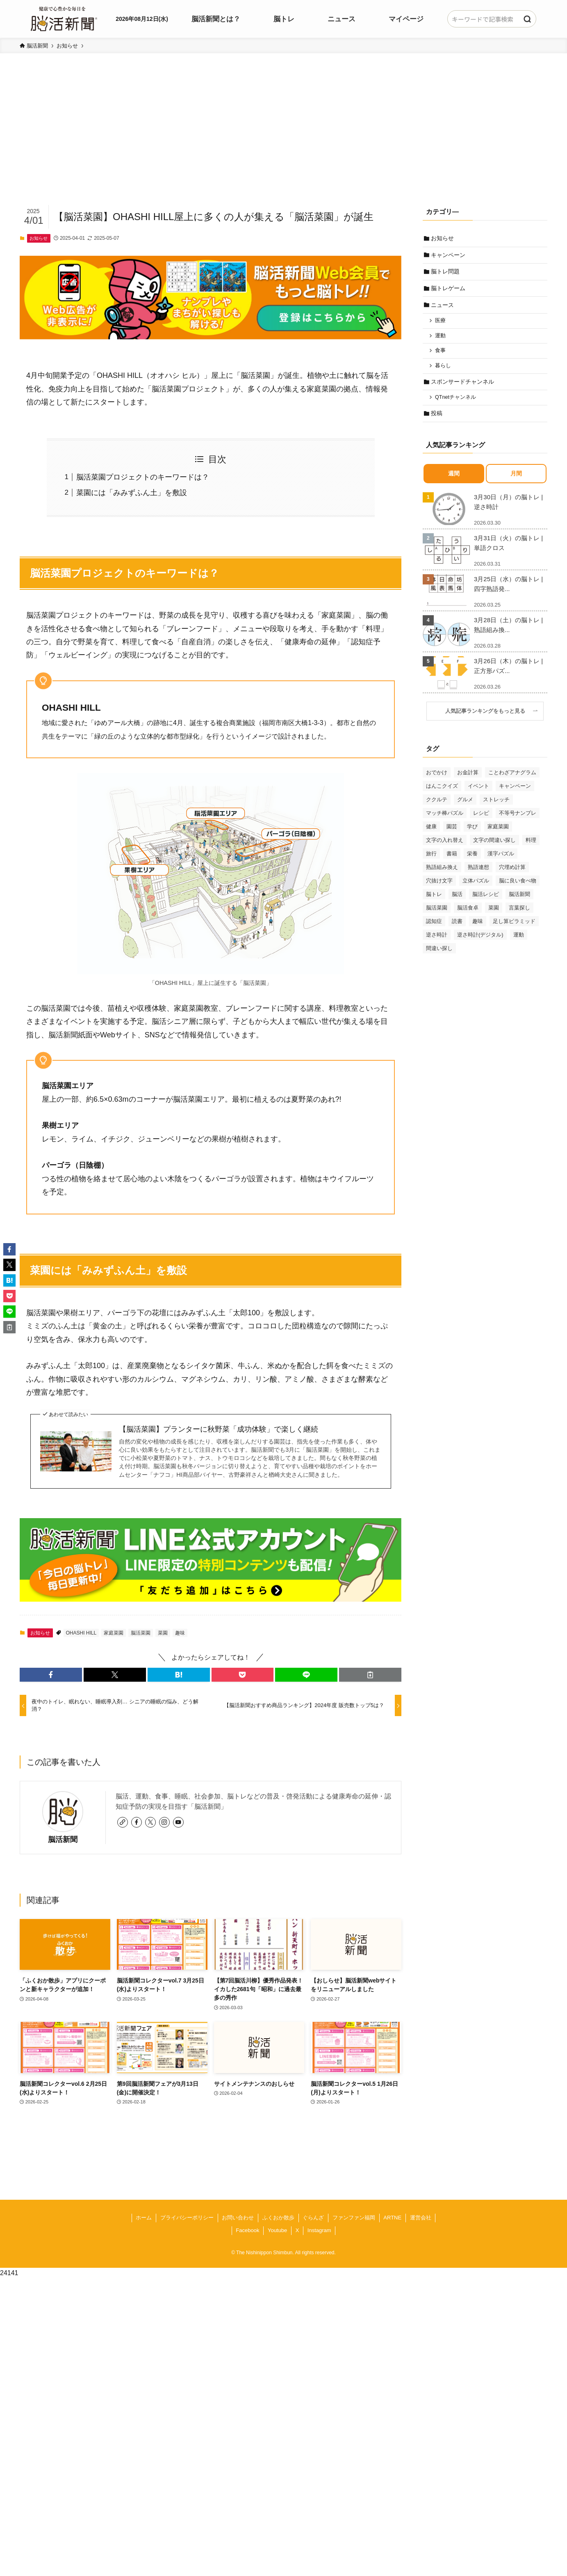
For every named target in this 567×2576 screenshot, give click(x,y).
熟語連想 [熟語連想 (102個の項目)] (478, 872)
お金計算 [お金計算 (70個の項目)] (467, 777)
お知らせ (39, 238)
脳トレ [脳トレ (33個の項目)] (434, 899)
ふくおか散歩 (278, 2217)
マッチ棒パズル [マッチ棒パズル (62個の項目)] (444, 817)
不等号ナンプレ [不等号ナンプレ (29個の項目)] (517, 817)
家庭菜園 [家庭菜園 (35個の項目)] (498, 831)
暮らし (444, 369)
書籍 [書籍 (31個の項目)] (451, 858)
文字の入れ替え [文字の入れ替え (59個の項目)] (444, 844)
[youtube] (178, 1822)
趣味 (180, 1633)
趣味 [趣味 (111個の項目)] (477, 926)
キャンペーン (448, 255)
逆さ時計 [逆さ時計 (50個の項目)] (436, 939)
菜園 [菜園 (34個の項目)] (493, 912)
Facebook (247, 2230)
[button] (51, 1675)
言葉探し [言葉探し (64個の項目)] (519, 912)
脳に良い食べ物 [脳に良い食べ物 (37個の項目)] (517, 885)
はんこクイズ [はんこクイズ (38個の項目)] (442, 790)
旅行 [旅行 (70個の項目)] (431, 858)
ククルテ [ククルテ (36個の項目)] (436, 804)
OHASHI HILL (81, 1633)
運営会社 (420, 2217)
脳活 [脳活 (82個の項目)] (457, 899)
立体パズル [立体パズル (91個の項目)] (475, 885)
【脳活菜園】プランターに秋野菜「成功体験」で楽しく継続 (218, 1429)
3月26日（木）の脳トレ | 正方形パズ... (508, 670)
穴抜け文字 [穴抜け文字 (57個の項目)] (439, 885)
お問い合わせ (238, 2217)
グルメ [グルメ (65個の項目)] (465, 804)
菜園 (163, 1633)
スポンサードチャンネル (462, 385)
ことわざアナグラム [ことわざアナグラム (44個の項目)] (512, 777)
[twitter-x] (150, 1822)
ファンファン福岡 (353, 2217)
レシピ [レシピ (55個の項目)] (481, 817)
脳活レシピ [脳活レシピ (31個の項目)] (485, 899)
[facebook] (136, 1822)
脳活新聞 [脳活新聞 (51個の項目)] (519, 899)
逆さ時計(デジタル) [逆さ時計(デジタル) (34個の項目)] (480, 939)
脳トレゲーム (448, 289)
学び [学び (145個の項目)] (472, 831)
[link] (122, 1822)
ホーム (144, 2217)
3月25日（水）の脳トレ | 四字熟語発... (508, 588)
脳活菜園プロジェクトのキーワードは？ (142, 477)
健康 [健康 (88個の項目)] (431, 831)
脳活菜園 (140, 1633)
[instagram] (164, 1822)
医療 (441, 322)
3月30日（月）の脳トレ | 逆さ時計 (508, 506)
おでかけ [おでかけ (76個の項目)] (436, 777)
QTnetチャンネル (456, 401)
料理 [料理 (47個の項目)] (531, 844)
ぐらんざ (313, 2217)
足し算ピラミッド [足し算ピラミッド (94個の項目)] (514, 926)
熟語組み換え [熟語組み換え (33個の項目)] (442, 872)
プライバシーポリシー (187, 2217)
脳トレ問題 (445, 272)
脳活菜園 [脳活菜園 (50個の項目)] (436, 912)
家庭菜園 (113, 1633)
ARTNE (392, 2217)
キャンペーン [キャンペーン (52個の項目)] (515, 790)
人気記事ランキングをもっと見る (488, 715)
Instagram (319, 2230)
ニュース (442, 306)
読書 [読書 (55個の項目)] (457, 926)
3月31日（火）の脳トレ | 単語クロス (508, 547)
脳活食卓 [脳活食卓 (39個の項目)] (467, 912)
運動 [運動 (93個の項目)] (518, 939)
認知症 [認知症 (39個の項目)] (434, 926)
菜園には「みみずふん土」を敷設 (131, 493)
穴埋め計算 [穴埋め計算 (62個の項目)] (512, 872)
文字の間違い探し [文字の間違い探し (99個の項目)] (494, 844)
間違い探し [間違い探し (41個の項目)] (439, 953)
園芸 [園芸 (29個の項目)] (451, 831)
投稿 (437, 417)
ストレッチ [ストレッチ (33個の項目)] (496, 804)
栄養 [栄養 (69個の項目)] (472, 858)
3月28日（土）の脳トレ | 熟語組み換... (508, 629)
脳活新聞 (62, 1839)
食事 (441, 353)
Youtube (277, 2230)
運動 (441, 338)
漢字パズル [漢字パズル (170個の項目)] (500, 858)
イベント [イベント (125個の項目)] (478, 790)
